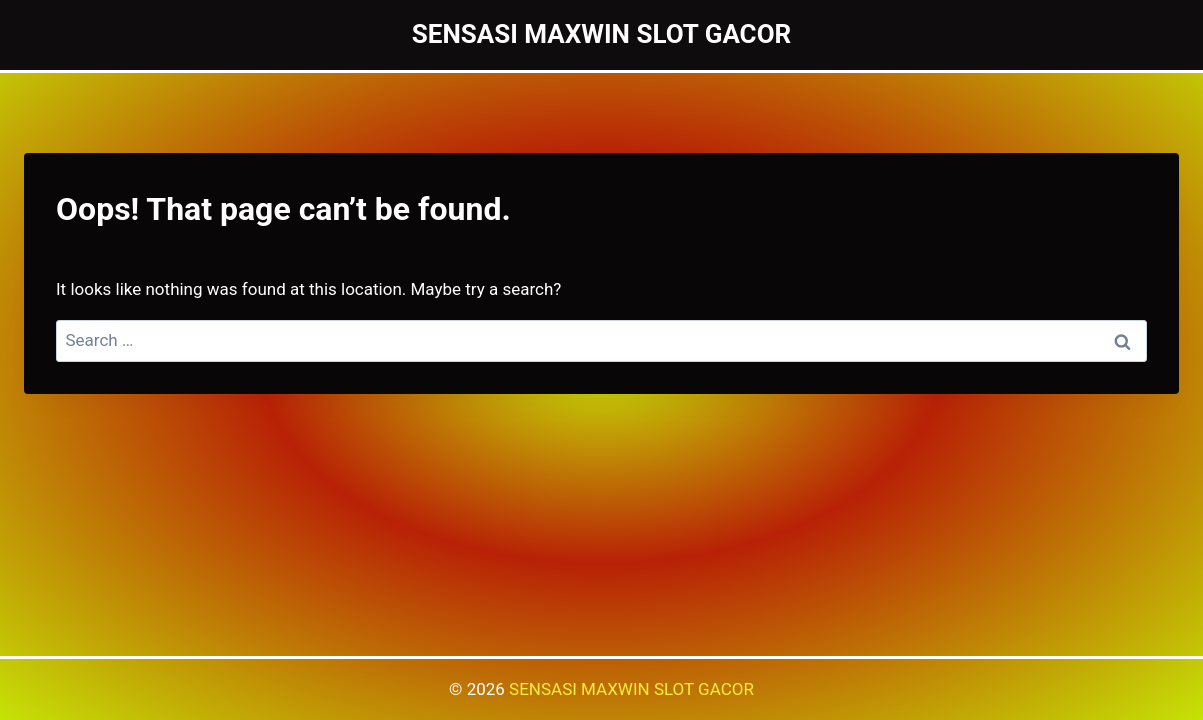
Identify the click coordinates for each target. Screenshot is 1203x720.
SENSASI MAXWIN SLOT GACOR (631, 689)
